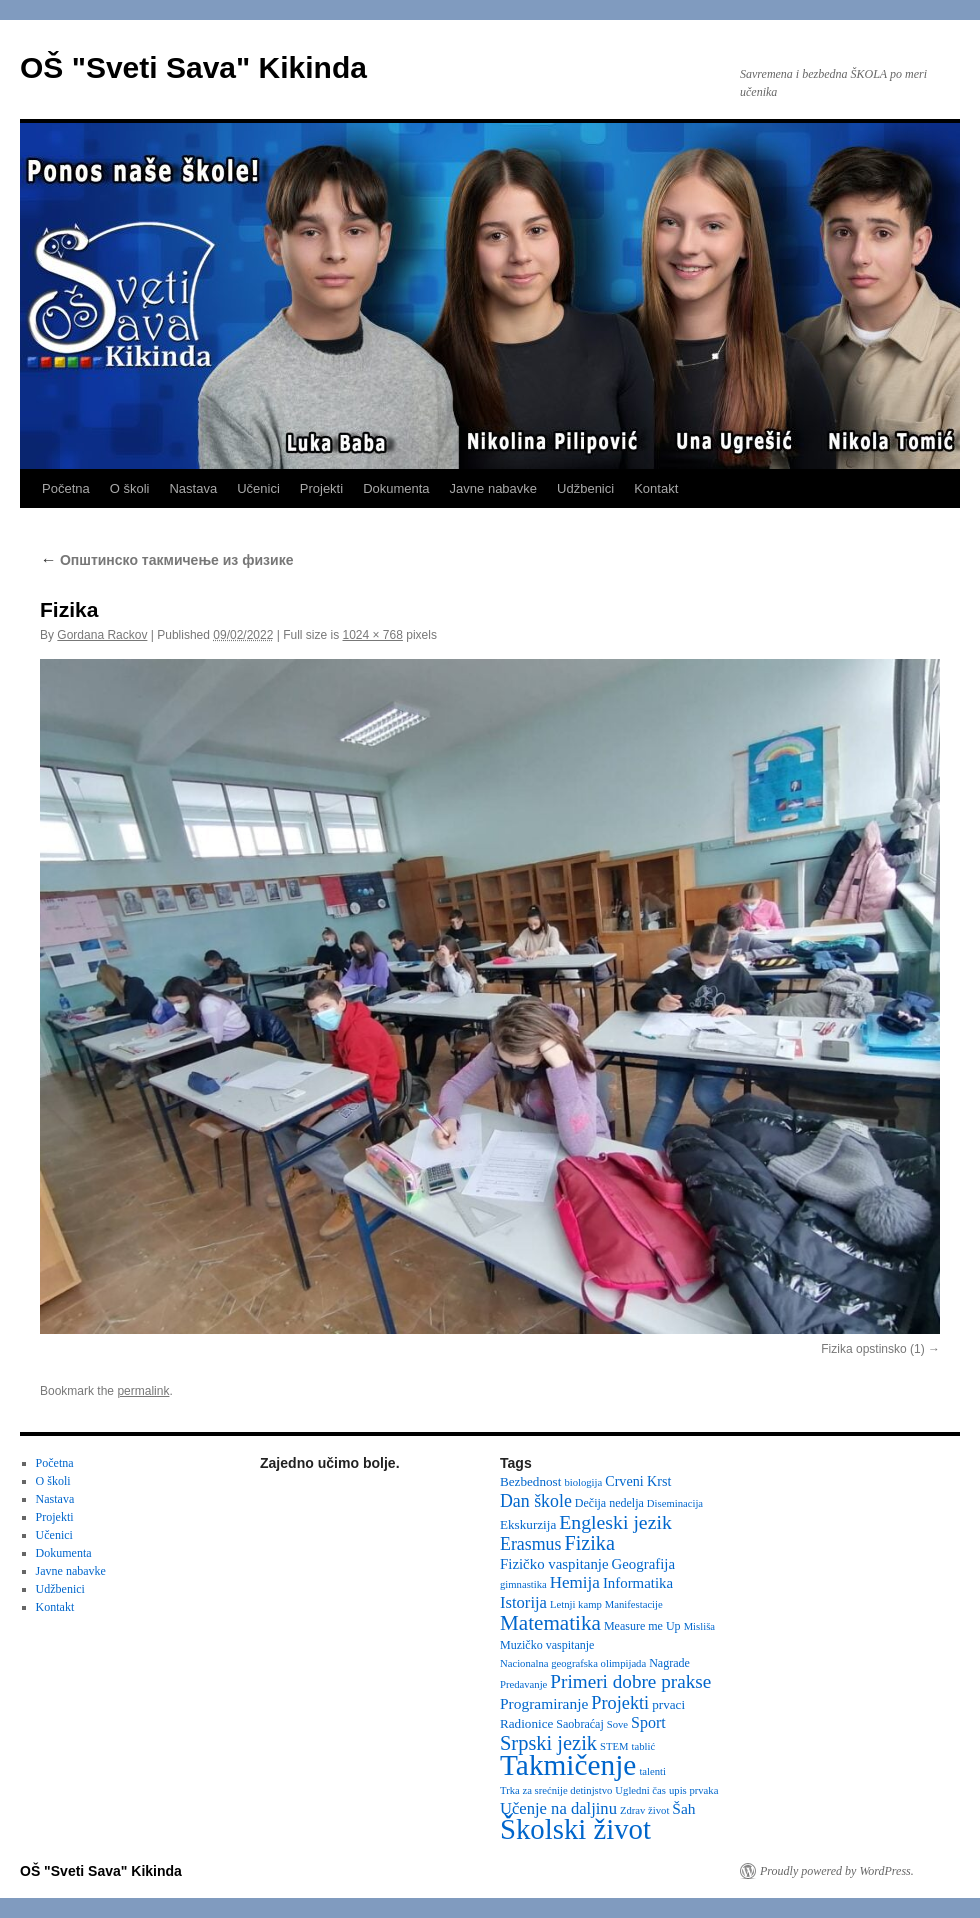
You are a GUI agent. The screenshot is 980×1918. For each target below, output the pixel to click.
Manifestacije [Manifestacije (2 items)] (634, 1604)
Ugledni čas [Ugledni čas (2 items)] (640, 1790)
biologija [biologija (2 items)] (583, 1482)
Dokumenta (396, 488)
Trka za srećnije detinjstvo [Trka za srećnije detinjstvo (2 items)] (556, 1790)
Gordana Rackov (102, 635)
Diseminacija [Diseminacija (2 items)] (675, 1503)
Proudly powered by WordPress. (837, 1871)
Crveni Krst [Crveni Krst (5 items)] (638, 1481)
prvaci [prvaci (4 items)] (668, 1704)
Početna (66, 488)
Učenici (258, 488)
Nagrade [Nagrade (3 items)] (669, 1663)
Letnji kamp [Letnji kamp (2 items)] (576, 1604)
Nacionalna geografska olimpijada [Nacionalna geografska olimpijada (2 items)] (573, 1663)
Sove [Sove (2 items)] (617, 1724)
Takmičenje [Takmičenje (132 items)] (568, 1765)
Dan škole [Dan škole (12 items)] (536, 1501)
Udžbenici (585, 488)
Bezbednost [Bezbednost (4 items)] (530, 1481)
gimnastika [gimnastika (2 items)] (523, 1584)
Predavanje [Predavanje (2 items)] (523, 1684)
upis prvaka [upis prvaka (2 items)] (693, 1790)
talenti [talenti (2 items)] (652, 1771)
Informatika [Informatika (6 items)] (638, 1583)
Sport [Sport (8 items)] (648, 1722)
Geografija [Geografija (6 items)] (644, 1564)
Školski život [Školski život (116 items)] (575, 1829)
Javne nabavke (493, 488)
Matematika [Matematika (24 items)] (550, 1623)
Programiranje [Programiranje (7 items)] (544, 1703)
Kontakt (656, 488)
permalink (143, 1391)
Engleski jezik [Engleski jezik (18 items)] (615, 1522)
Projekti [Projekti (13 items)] (620, 1703)
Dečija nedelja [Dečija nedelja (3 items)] (609, 1503)
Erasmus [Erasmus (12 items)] (530, 1544)
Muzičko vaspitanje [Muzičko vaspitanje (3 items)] (547, 1645)
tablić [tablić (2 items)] (644, 1746)
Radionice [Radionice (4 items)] (526, 1723)
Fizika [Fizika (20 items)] (589, 1543)
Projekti (321, 488)
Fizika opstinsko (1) (872, 1349)
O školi (130, 488)
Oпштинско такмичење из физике (166, 560)
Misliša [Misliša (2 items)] (699, 1626)
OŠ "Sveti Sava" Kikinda (193, 67)
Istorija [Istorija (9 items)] (523, 1602)
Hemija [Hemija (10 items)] (575, 1582)
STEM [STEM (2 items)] (614, 1746)
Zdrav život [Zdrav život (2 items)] (644, 1810)
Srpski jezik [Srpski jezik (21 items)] (548, 1743)
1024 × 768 (373, 635)
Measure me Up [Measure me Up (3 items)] (642, 1626)
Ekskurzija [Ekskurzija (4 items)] (528, 1524)
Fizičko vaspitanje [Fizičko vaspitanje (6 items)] (554, 1564)
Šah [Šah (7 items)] (683, 1808)
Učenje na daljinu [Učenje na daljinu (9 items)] (558, 1808)
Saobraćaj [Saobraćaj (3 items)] (579, 1724)
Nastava (193, 488)
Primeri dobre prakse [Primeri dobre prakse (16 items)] (630, 1681)
